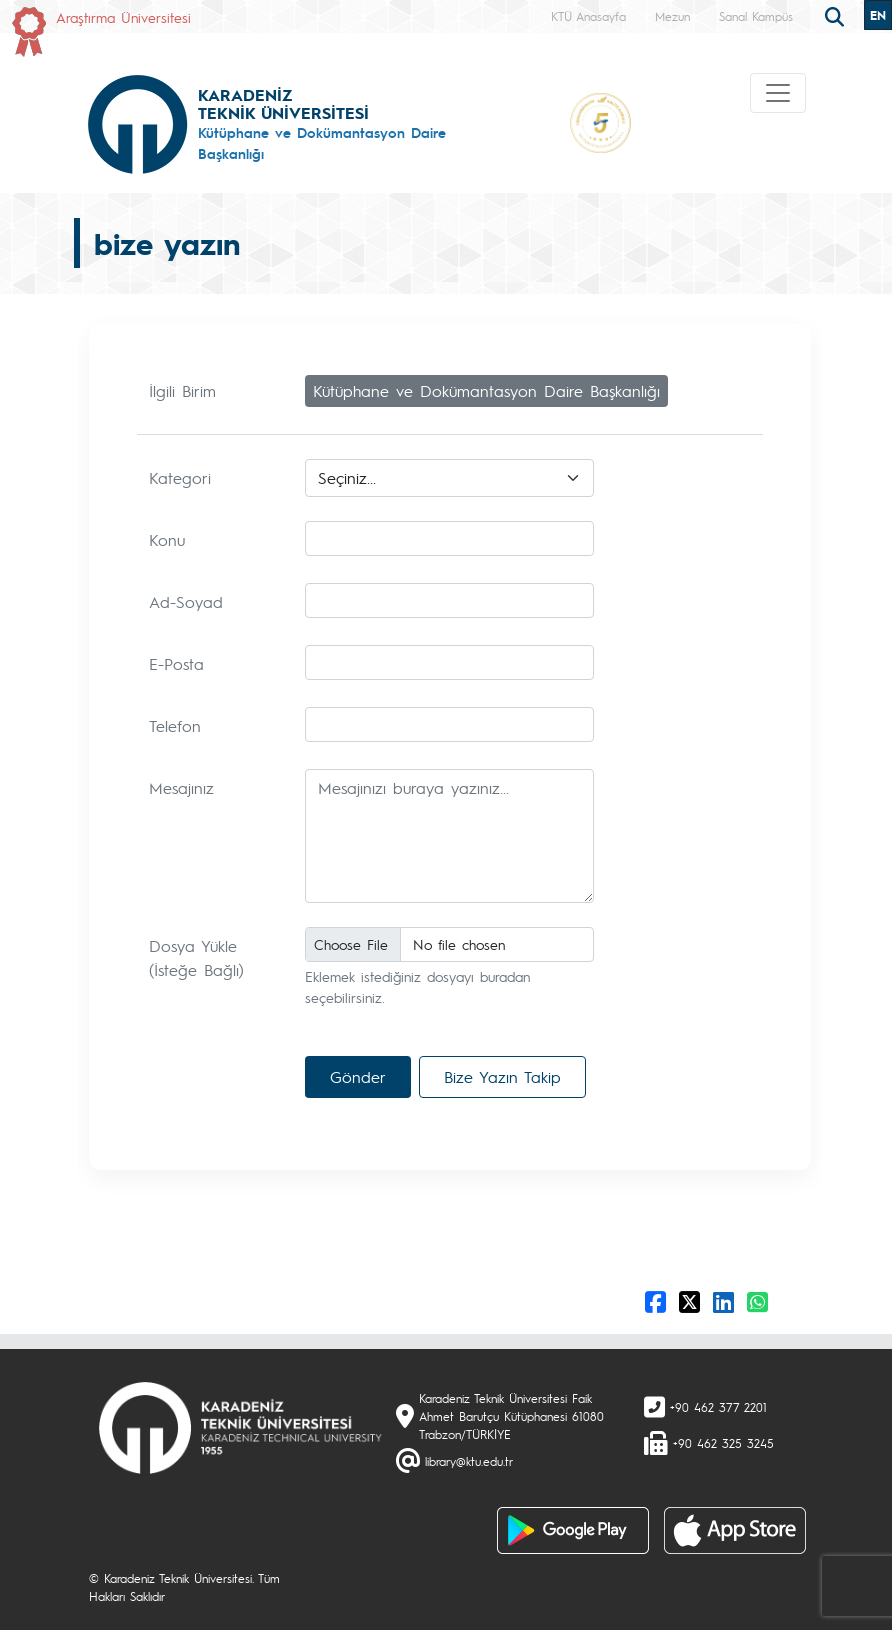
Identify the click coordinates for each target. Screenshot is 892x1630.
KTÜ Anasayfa (588, 16)
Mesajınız (181, 787)
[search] (837, 15)
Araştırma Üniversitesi (123, 17)
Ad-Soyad (186, 601)
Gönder (358, 1076)
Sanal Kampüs (756, 16)
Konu (167, 539)
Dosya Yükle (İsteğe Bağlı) (196, 957)
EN (878, 15)
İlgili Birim (182, 390)
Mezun (672, 16)
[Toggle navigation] (778, 93)
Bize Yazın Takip (502, 1076)
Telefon (175, 725)
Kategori (180, 477)
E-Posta (176, 663)
